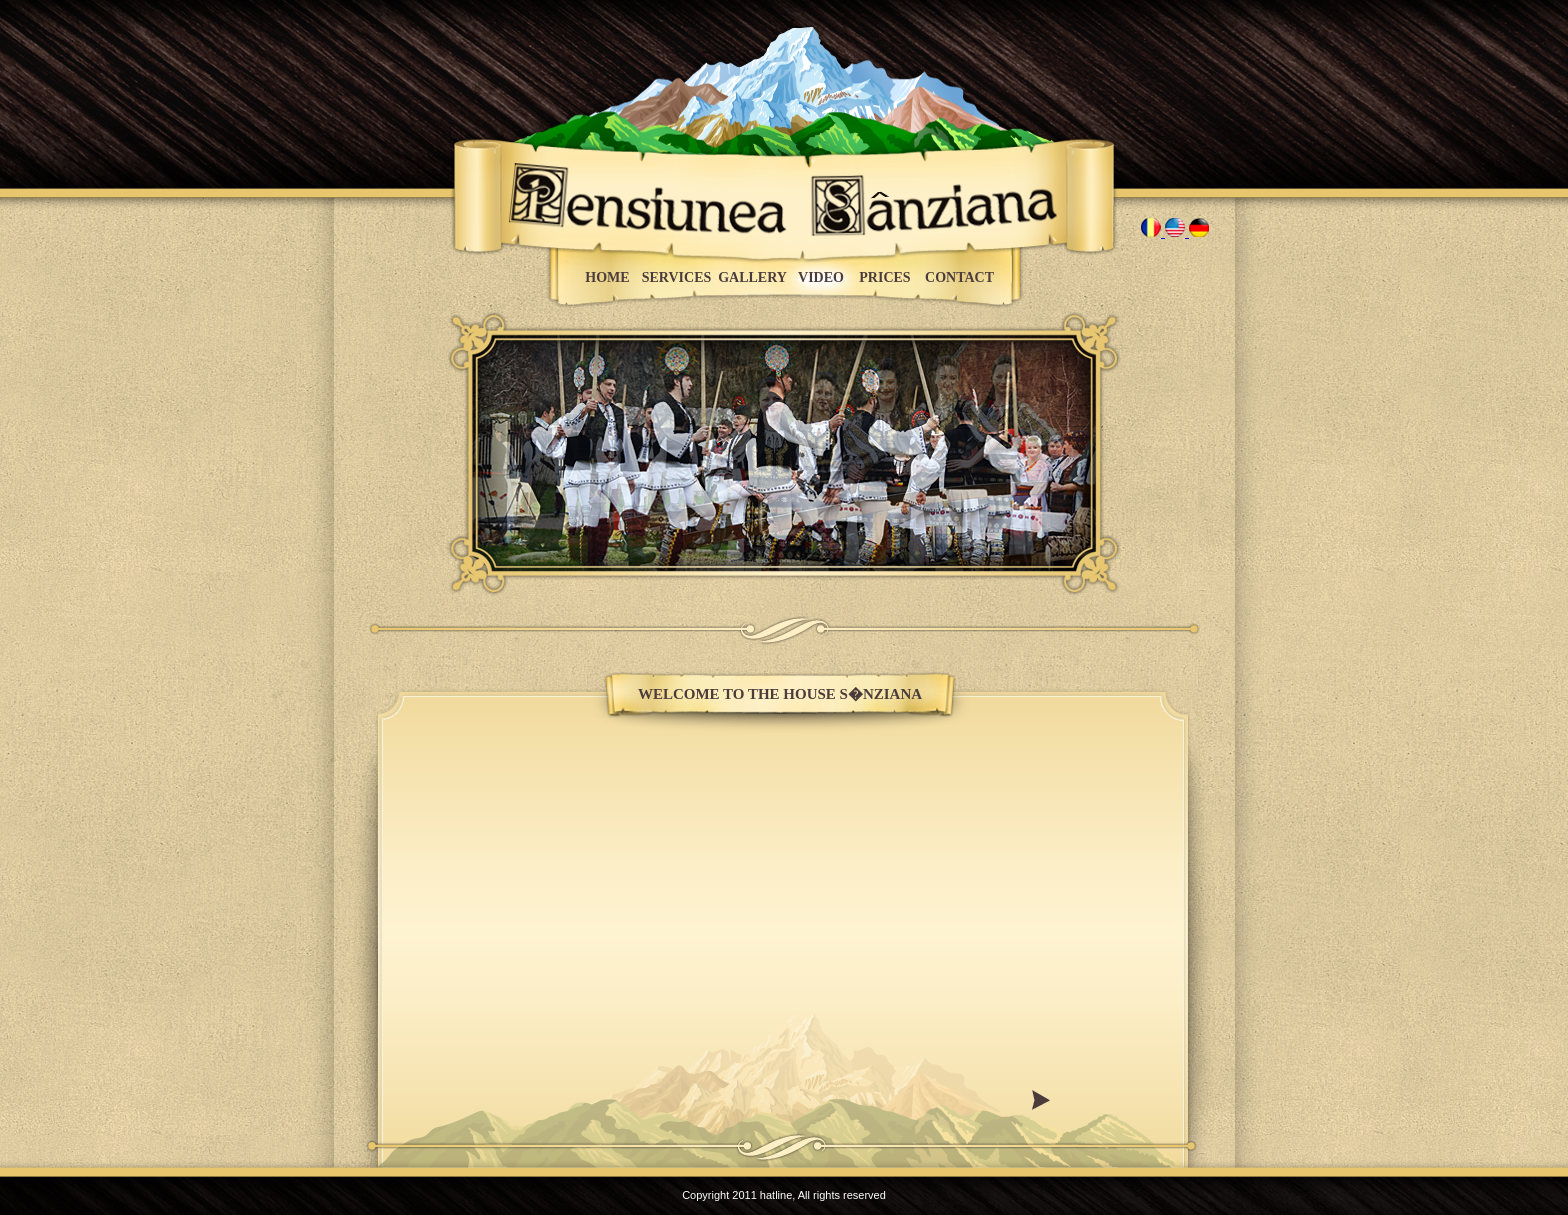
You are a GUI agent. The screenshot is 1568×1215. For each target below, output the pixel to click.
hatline (776, 1195)
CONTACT (959, 277)
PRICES (884, 277)
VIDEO (821, 277)
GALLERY (752, 277)
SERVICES (677, 277)
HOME (607, 277)
